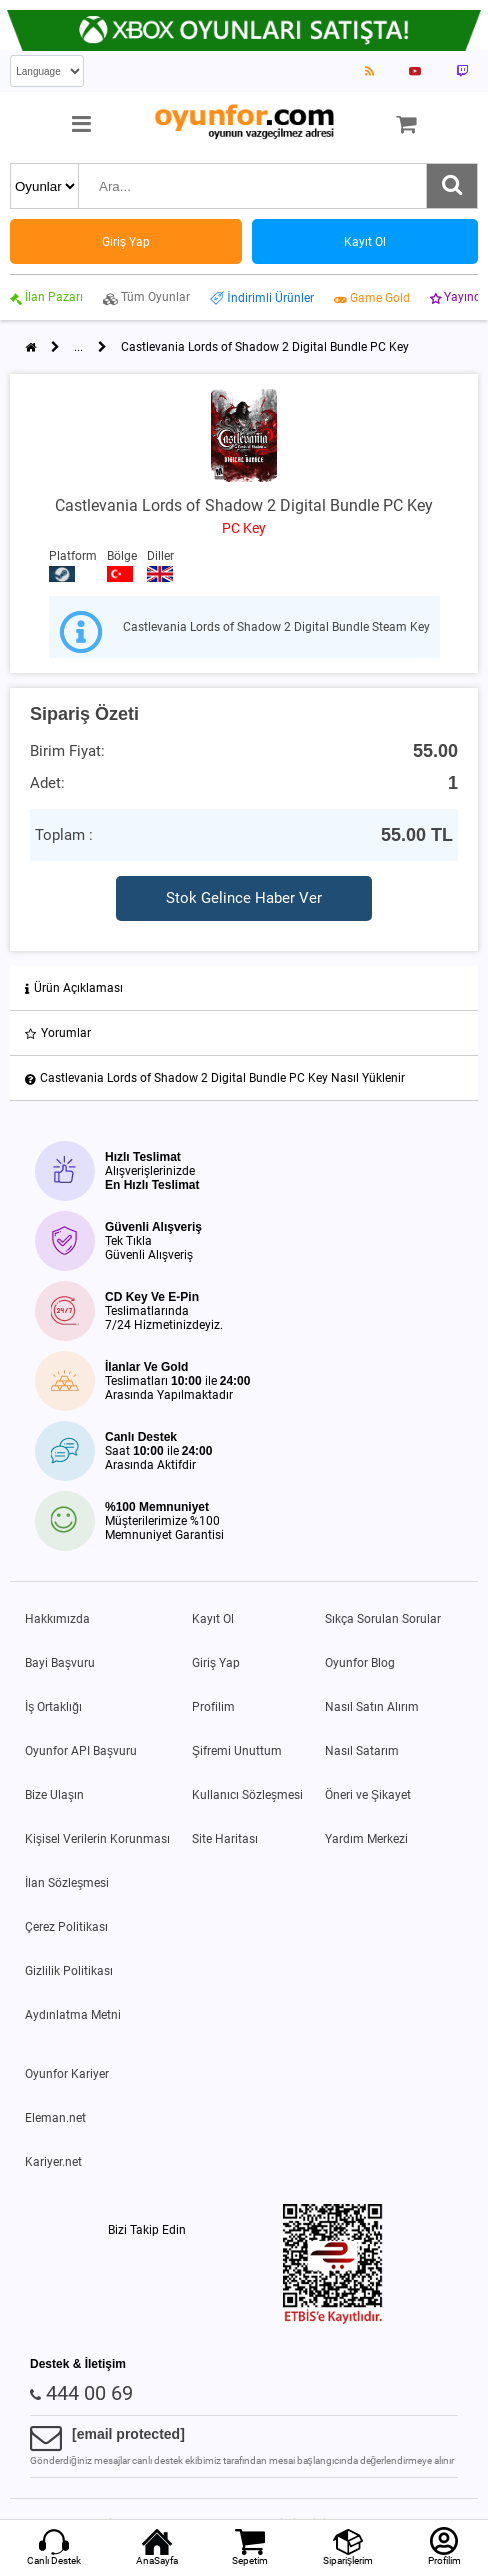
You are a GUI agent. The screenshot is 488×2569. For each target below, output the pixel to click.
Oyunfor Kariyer (67, 2074)
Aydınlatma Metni (73, 2015)
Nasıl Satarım (362, 1751)
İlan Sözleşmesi (67, 1883)
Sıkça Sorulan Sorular (383, 1619)
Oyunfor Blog (360, 1663)
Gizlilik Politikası (69, 1971)
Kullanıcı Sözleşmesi (247, 1795)
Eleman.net (55, 2118)
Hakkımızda (57, 1619)
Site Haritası (225, 1839)
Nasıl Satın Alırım (372, 1707)
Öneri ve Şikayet (368, 1795)
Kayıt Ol (213, 1619)
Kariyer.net (53, 2162)
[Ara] (452, 186)
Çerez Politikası (66, 1927)
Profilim (213, 1707)
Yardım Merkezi (366, 1839)
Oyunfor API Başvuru (81, 1751)
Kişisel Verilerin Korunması (97, 1839)
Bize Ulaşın (54, 1795)
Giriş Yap (216, 1663)
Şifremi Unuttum (237, 1751)
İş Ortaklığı (53, 1707)
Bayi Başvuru (60, 1663)
